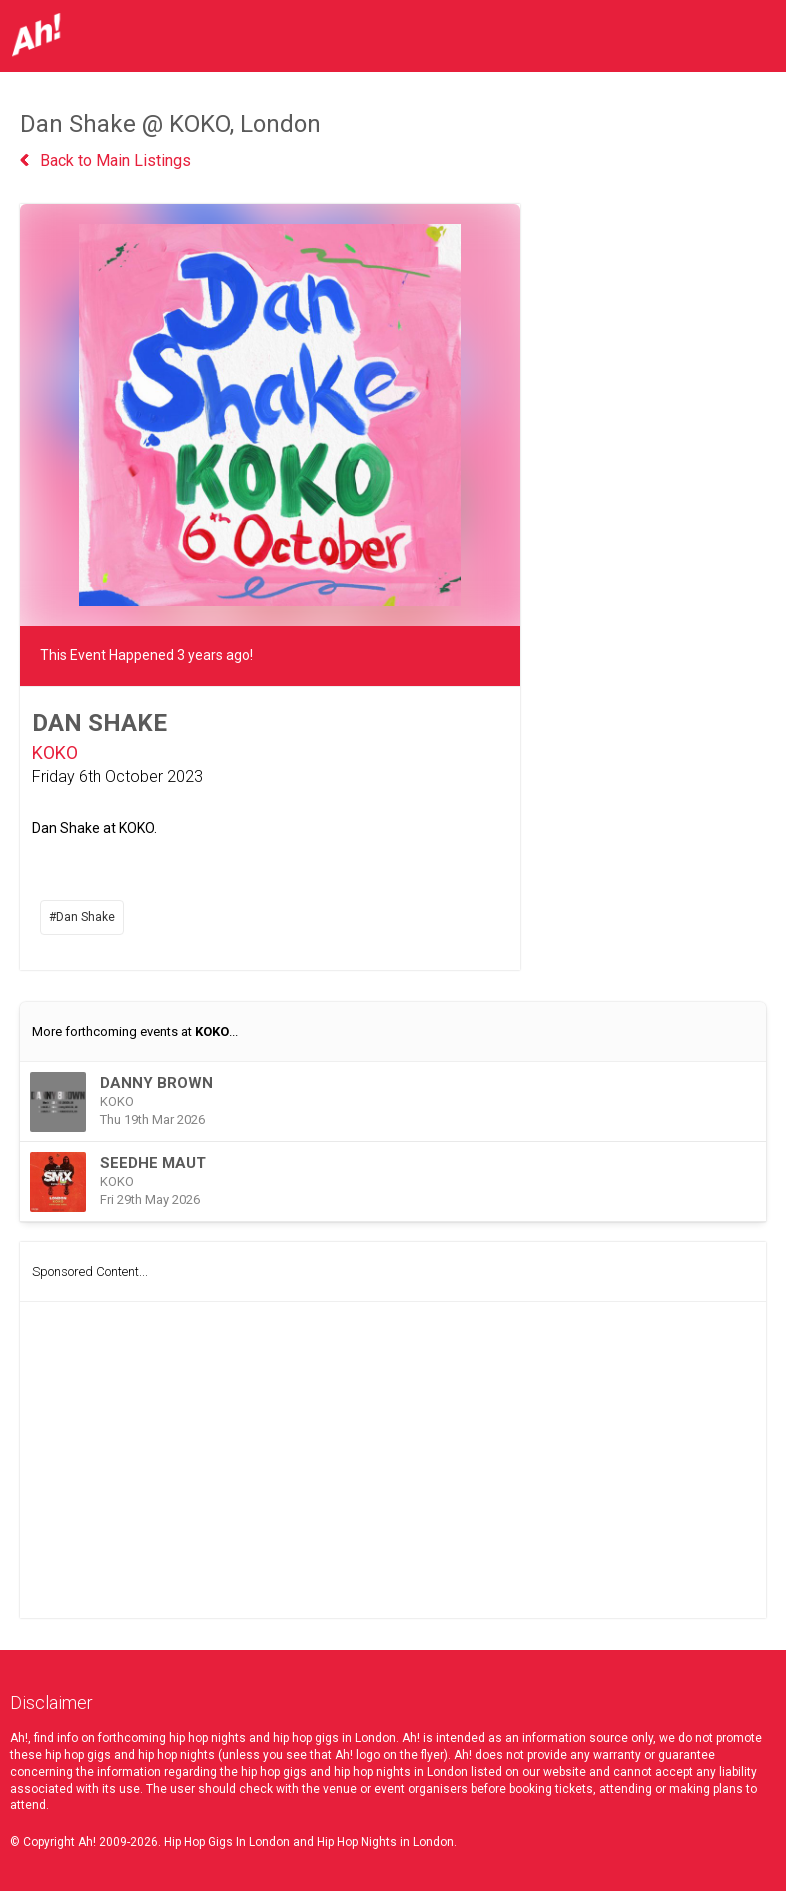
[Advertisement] (393, 1460)
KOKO (55, 752)
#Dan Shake (82, 917)
